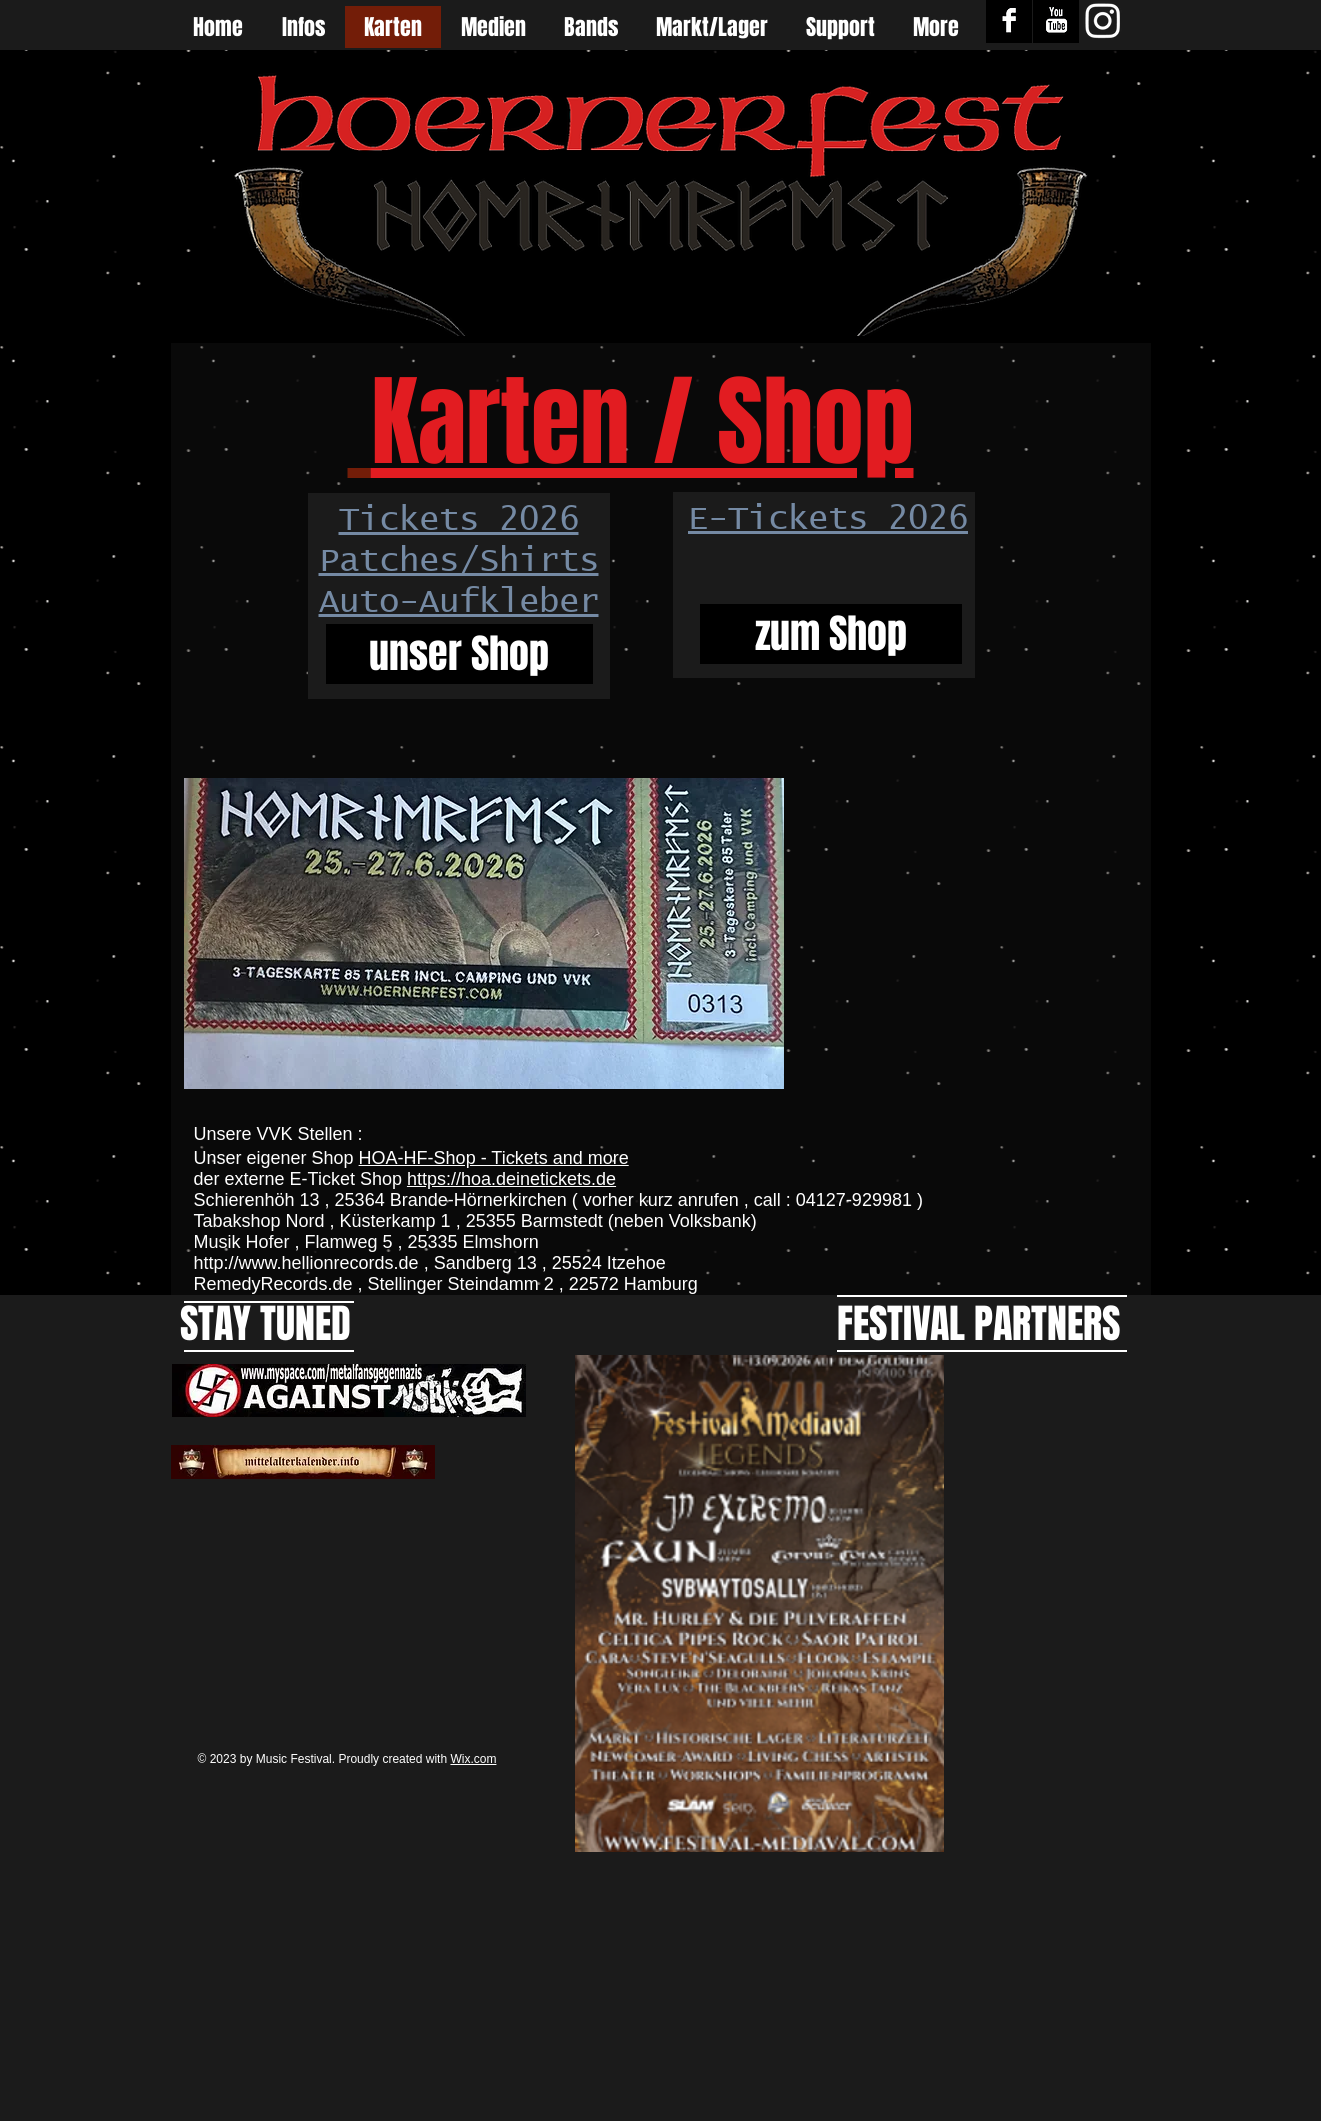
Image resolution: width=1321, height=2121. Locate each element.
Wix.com (473, 1759)
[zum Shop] (831, 634)
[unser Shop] (459, 654)
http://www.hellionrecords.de (306, 1263)
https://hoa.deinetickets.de (511, 1179)
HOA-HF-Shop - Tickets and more (494, 1158)
